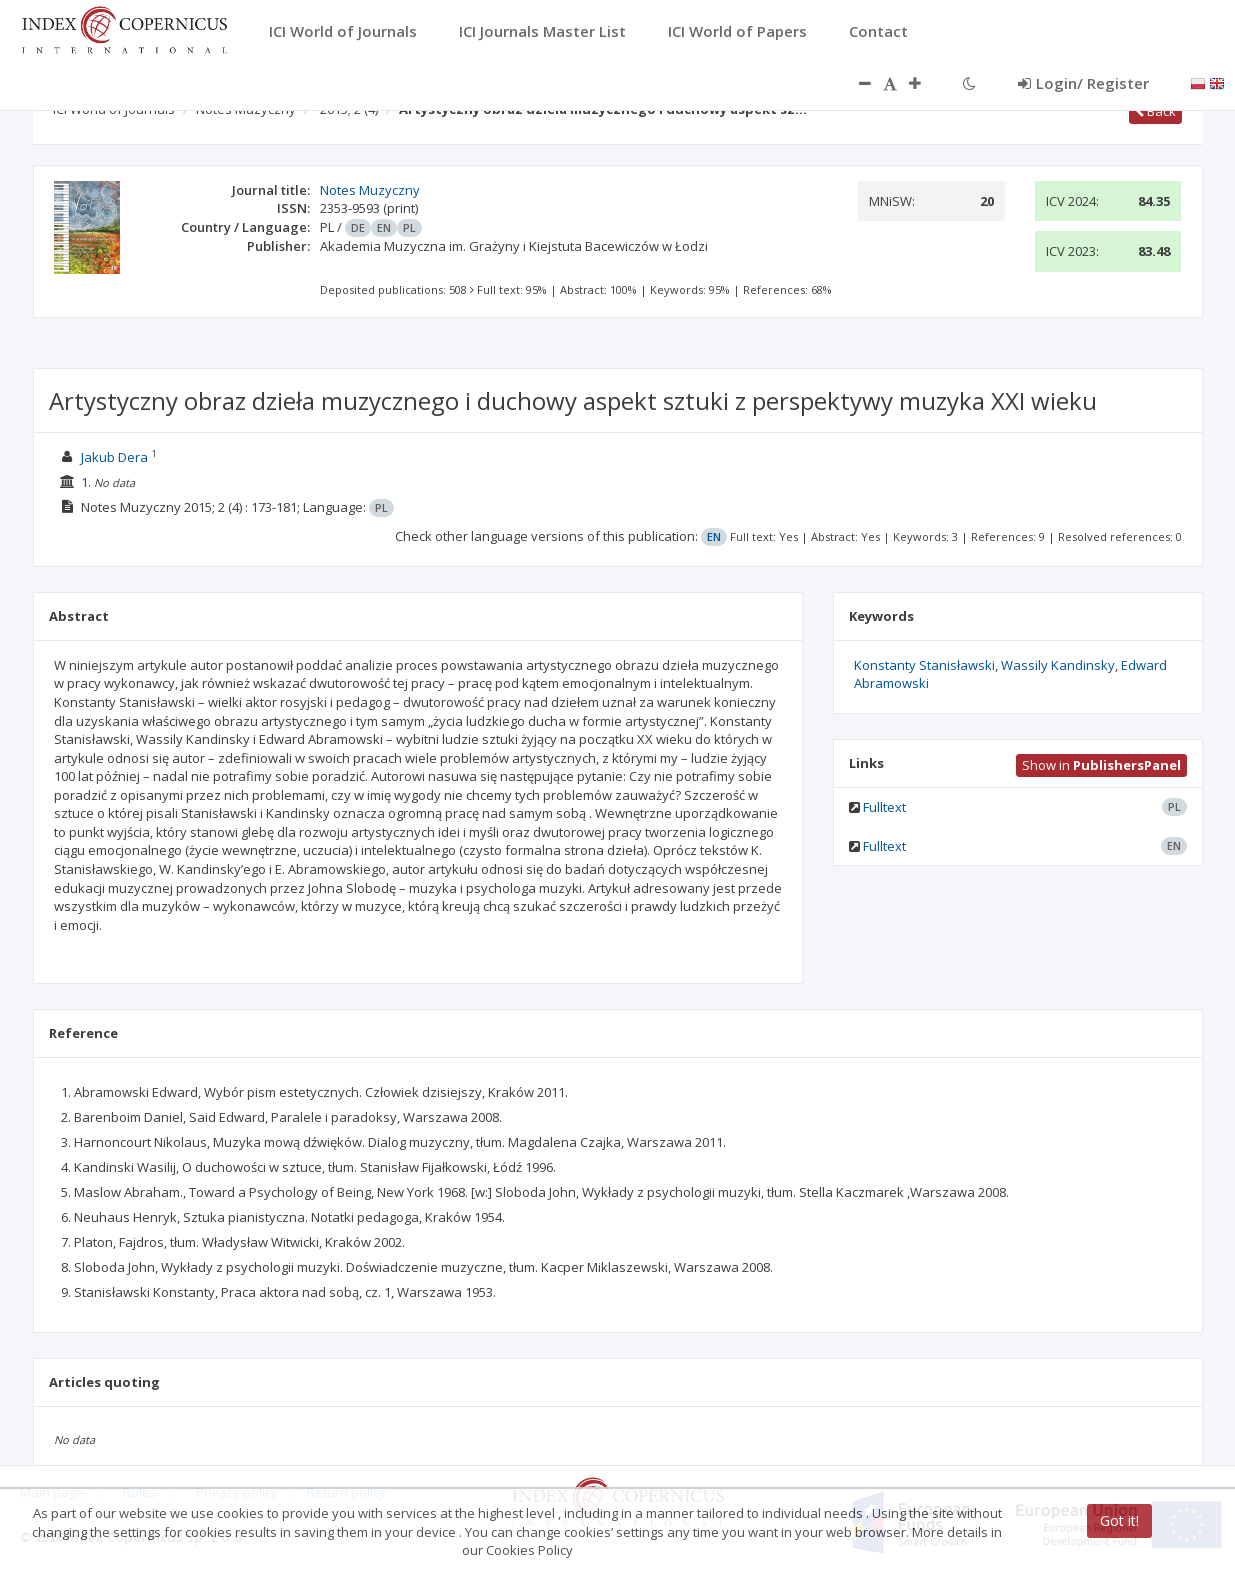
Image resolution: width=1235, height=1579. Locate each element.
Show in (1101, 765)
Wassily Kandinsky (1058, 665)
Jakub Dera (114, 457)
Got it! (1119, 1520)
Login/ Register (1083, 83)
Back (1155, 111)
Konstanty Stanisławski (924, 665)
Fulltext (884, 807)
